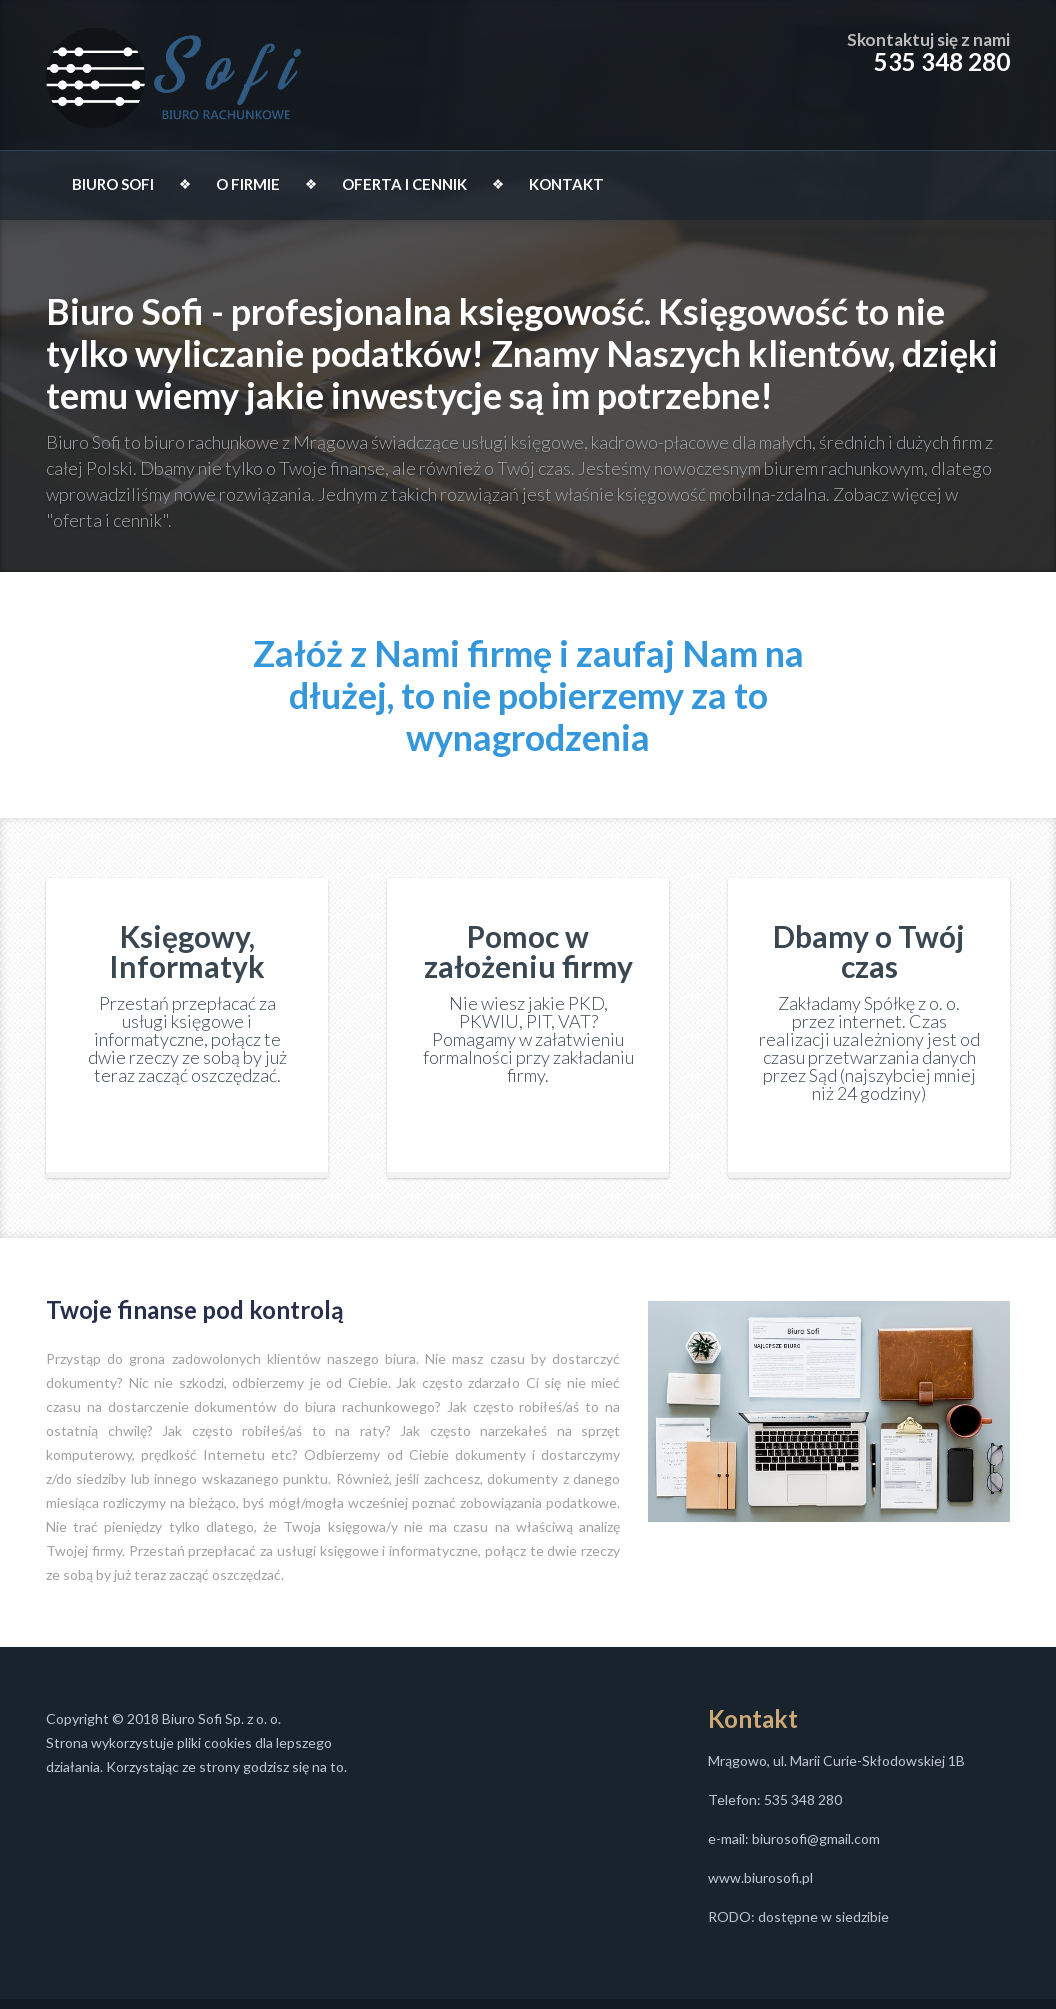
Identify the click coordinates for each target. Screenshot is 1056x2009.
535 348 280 (942, 61)
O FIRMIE (248, 184)
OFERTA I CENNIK (404, 184)
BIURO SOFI (113, 184)
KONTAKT (566, 184)
